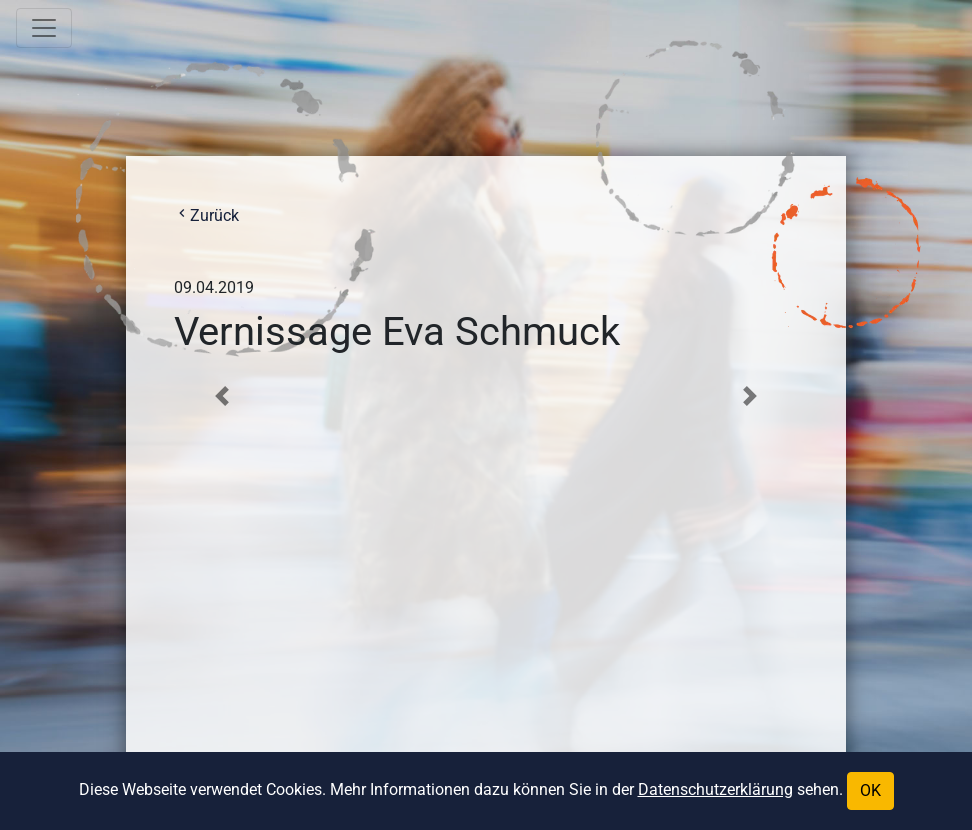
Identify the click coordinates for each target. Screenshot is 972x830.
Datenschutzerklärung (715, 789)
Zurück (206, 215)
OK (870, 790)
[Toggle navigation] (44, 28)
